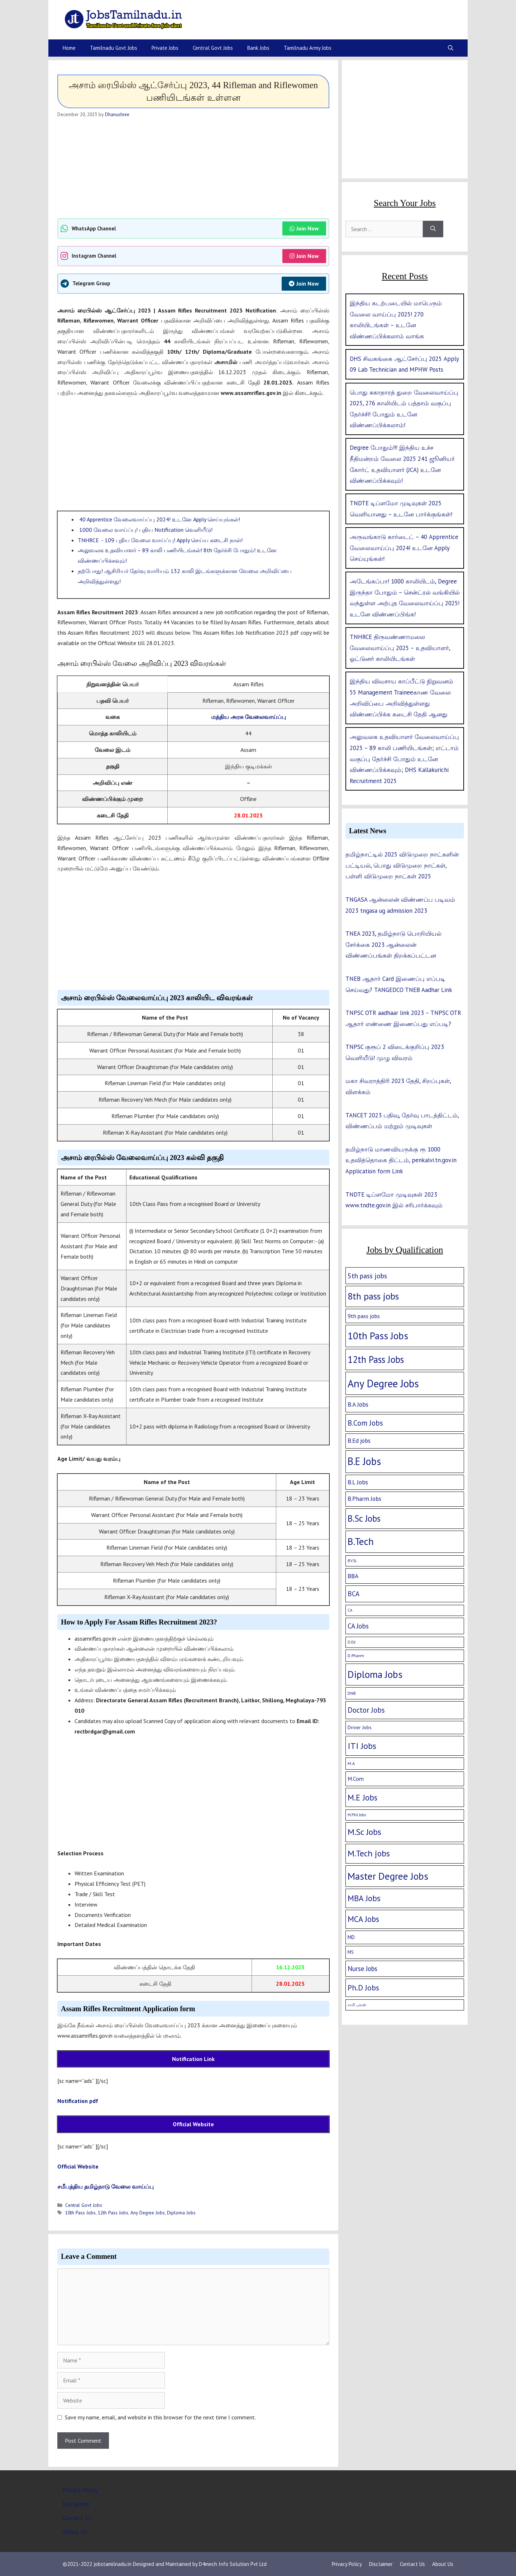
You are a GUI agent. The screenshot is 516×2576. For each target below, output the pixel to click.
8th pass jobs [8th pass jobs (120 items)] (373, 1296)
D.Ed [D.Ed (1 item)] (351, 1642)
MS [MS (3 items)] (351, 1952)
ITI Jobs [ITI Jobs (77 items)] (362, 1745)
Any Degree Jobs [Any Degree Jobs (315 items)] (383, 1383)
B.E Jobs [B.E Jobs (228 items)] (364, 1461)
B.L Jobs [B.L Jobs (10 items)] (358, 1482)
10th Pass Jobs (80, 2212)
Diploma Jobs (181, 2212)
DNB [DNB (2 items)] (352, 1693)
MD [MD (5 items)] (351, 1937)
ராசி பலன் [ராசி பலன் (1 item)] (357, 2004)
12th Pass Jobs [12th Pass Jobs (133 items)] (376, 1359)
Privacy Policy (80, 2490)
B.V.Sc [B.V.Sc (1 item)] (352, 1560)
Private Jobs (165, 47)
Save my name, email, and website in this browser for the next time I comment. (160, 2417)
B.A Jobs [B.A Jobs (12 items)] (358, 1404)
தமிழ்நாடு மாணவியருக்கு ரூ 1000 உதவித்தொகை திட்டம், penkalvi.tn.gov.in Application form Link (401, 1160)
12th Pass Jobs (113, 2212)
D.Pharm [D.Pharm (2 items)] (356, 1655)
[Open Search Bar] (450, 48)
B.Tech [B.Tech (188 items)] (361, 1541)
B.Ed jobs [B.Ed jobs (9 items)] (359, 1441)
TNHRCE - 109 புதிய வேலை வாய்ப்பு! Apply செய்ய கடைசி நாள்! (160, 540)
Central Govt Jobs (213, 47)
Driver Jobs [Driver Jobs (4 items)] (360, 1727)
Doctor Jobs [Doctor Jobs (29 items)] (366, 1710)
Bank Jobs (258, 47)
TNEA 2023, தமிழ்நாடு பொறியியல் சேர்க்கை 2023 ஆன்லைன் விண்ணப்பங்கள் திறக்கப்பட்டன (393, 944)
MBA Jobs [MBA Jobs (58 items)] (364, 1898)
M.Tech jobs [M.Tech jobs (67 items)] (369, 1853)
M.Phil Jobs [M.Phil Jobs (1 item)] (357, 1814)
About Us (75, 2532)
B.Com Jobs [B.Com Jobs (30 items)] (365, 1423)
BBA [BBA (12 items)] (353, 1576)
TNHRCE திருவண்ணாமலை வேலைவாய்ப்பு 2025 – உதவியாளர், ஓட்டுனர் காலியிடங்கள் (400, 648)
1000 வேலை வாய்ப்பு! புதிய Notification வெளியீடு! (145, 529)
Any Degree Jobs (147, 2212)
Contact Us (77, 2518)
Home (69, 47)
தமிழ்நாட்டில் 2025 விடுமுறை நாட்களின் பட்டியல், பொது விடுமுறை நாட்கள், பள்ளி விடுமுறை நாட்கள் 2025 (402, 865)
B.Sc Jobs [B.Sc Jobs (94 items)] (364, 1518)
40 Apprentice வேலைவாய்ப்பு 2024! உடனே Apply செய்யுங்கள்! (159, 519)
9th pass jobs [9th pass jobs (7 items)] (364, 1316)
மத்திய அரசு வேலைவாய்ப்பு (248, 716)
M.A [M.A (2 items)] (351, 1763)
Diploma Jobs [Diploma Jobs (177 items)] (375, 1674)
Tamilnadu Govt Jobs (113, 47)
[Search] (433, 229)
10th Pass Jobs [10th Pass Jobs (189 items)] (378, 1335)
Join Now (304, 228)
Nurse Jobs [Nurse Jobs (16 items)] (362, 1968)
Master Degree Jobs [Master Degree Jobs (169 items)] (388, 1876)
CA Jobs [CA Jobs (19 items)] (358, 1626)
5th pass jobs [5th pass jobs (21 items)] (367, 1275)
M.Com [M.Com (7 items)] (356, 1778)
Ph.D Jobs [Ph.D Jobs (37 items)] (363, 1988)
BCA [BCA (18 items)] (353, 1593)
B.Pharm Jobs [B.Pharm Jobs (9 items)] (364, 1499)
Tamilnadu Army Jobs (307, 47)
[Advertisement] (193, 168)
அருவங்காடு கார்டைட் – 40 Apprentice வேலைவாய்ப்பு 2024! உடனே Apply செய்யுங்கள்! (404, 548)
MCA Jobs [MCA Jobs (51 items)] (363, 1919)
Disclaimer (76, 2504)
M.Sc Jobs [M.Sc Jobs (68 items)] (364, 1831)
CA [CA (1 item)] (350, 1610)
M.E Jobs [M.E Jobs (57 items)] (362, 1797)
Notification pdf (77, 2100)
